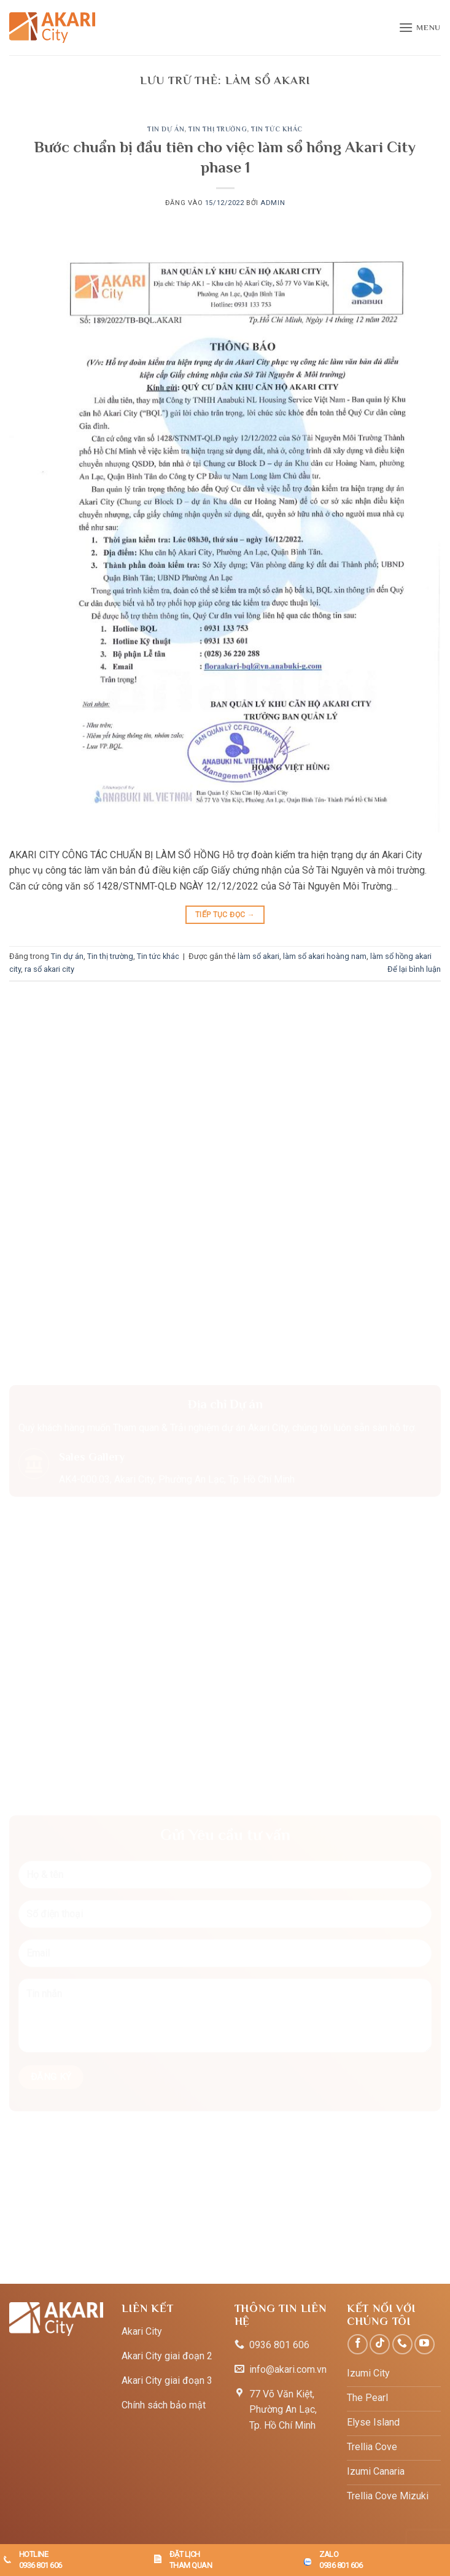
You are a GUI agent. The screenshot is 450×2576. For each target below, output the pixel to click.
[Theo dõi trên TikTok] (380, 2344)
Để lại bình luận (414, 969)
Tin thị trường (217, 129)
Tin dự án (165, 129)
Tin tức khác (277, 129)
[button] (419, 27)
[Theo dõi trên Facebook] (357, 2344)
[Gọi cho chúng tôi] (402, 2344)
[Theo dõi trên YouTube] (424, 2344)
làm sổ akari (258, 956)
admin (272, 203)
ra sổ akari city (49, 969)
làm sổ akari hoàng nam (325, 956)
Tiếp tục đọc (225, 915)
